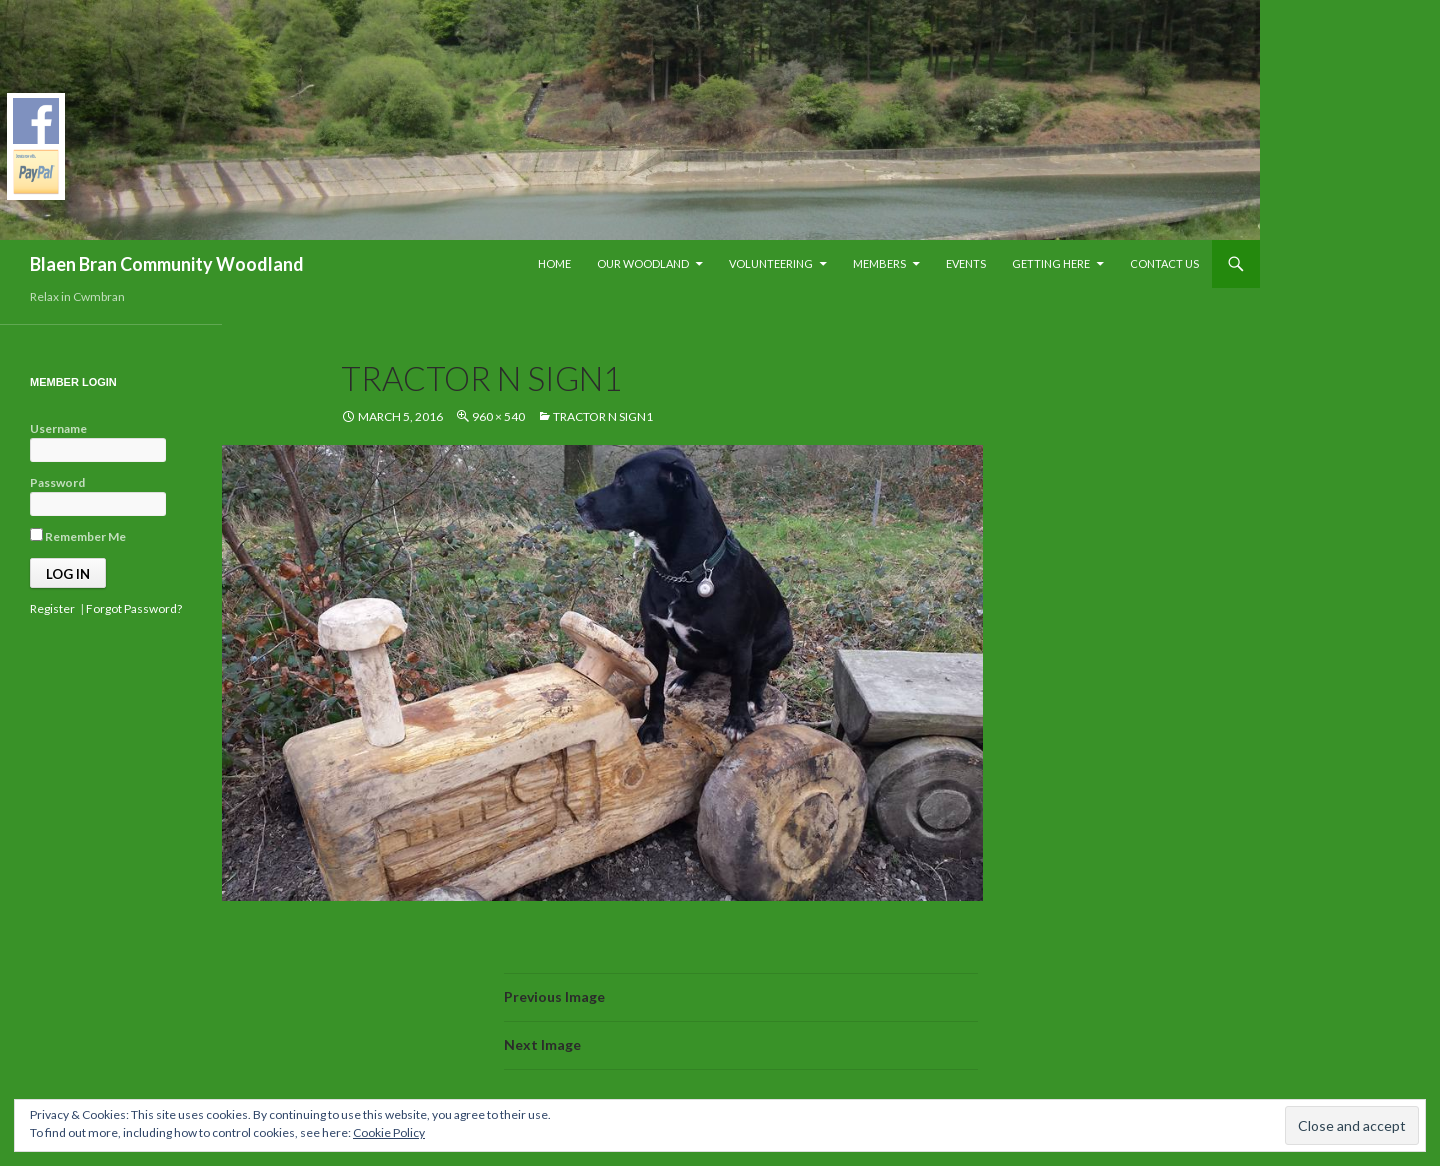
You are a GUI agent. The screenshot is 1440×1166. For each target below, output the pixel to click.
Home (554, 263)
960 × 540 (498, 416)
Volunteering (771, 263)
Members (879, 263)
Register (52, 608)
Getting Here (1051, 263)
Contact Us (1164, 263)
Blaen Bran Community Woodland (167, 264)
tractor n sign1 (603, 416)
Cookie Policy (389, 1132)
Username (58, 428)
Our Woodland (643, 263)
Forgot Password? (134, 608)
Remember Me (78, 536)
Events (966, 263)
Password (57, 482)
